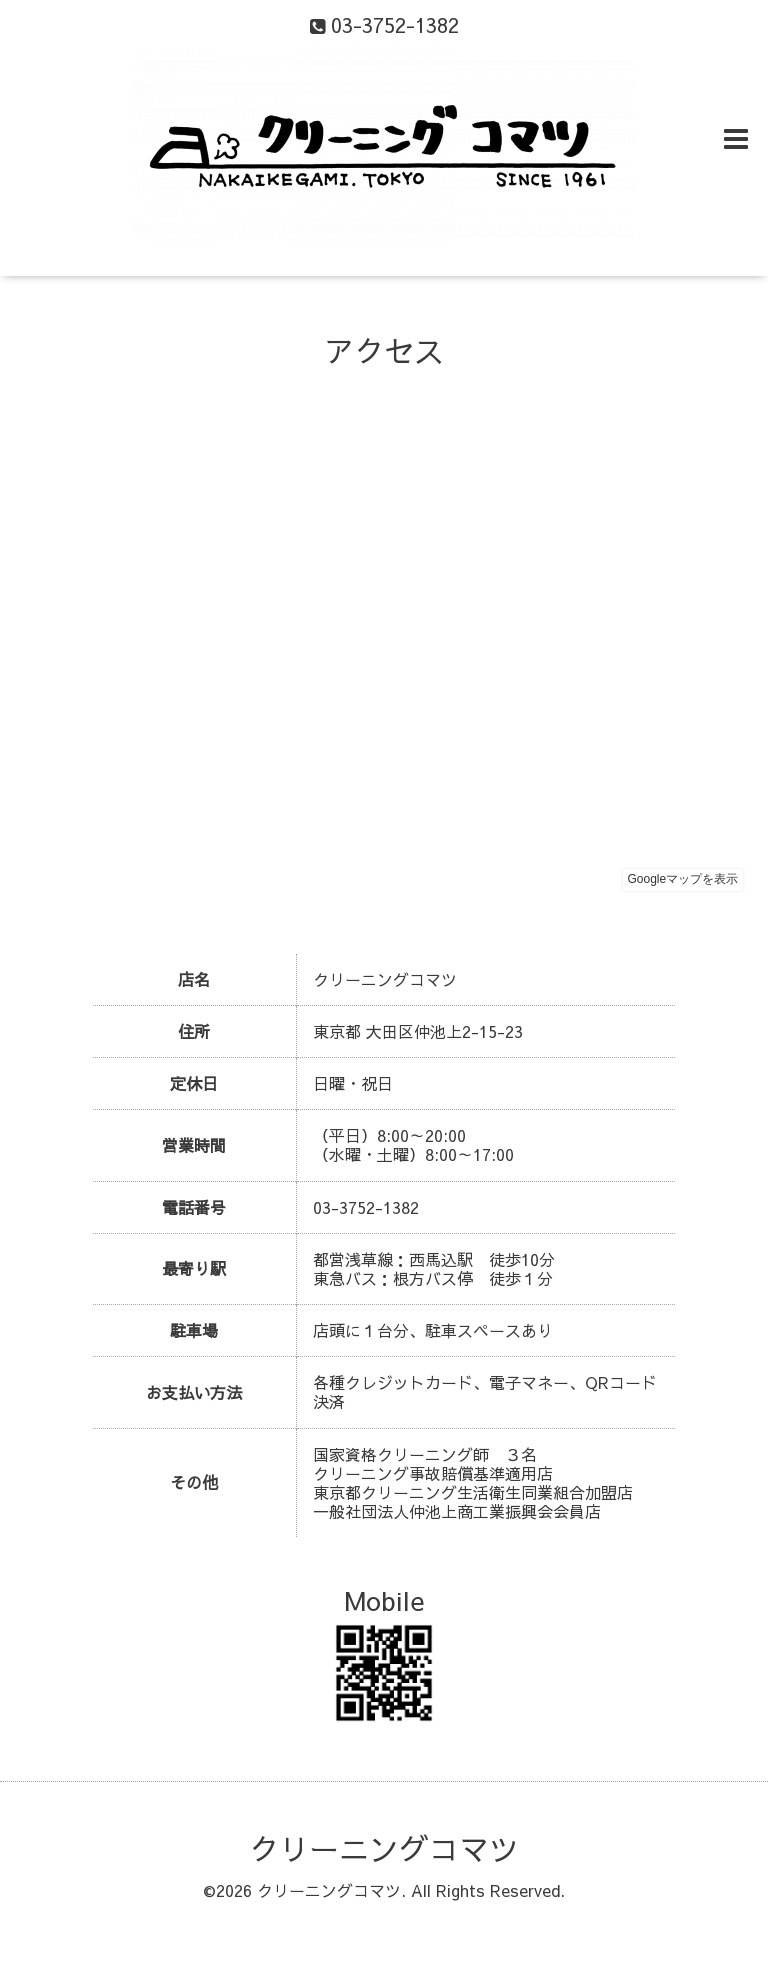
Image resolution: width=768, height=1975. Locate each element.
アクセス (384, 350)
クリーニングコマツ (384, 1848)
